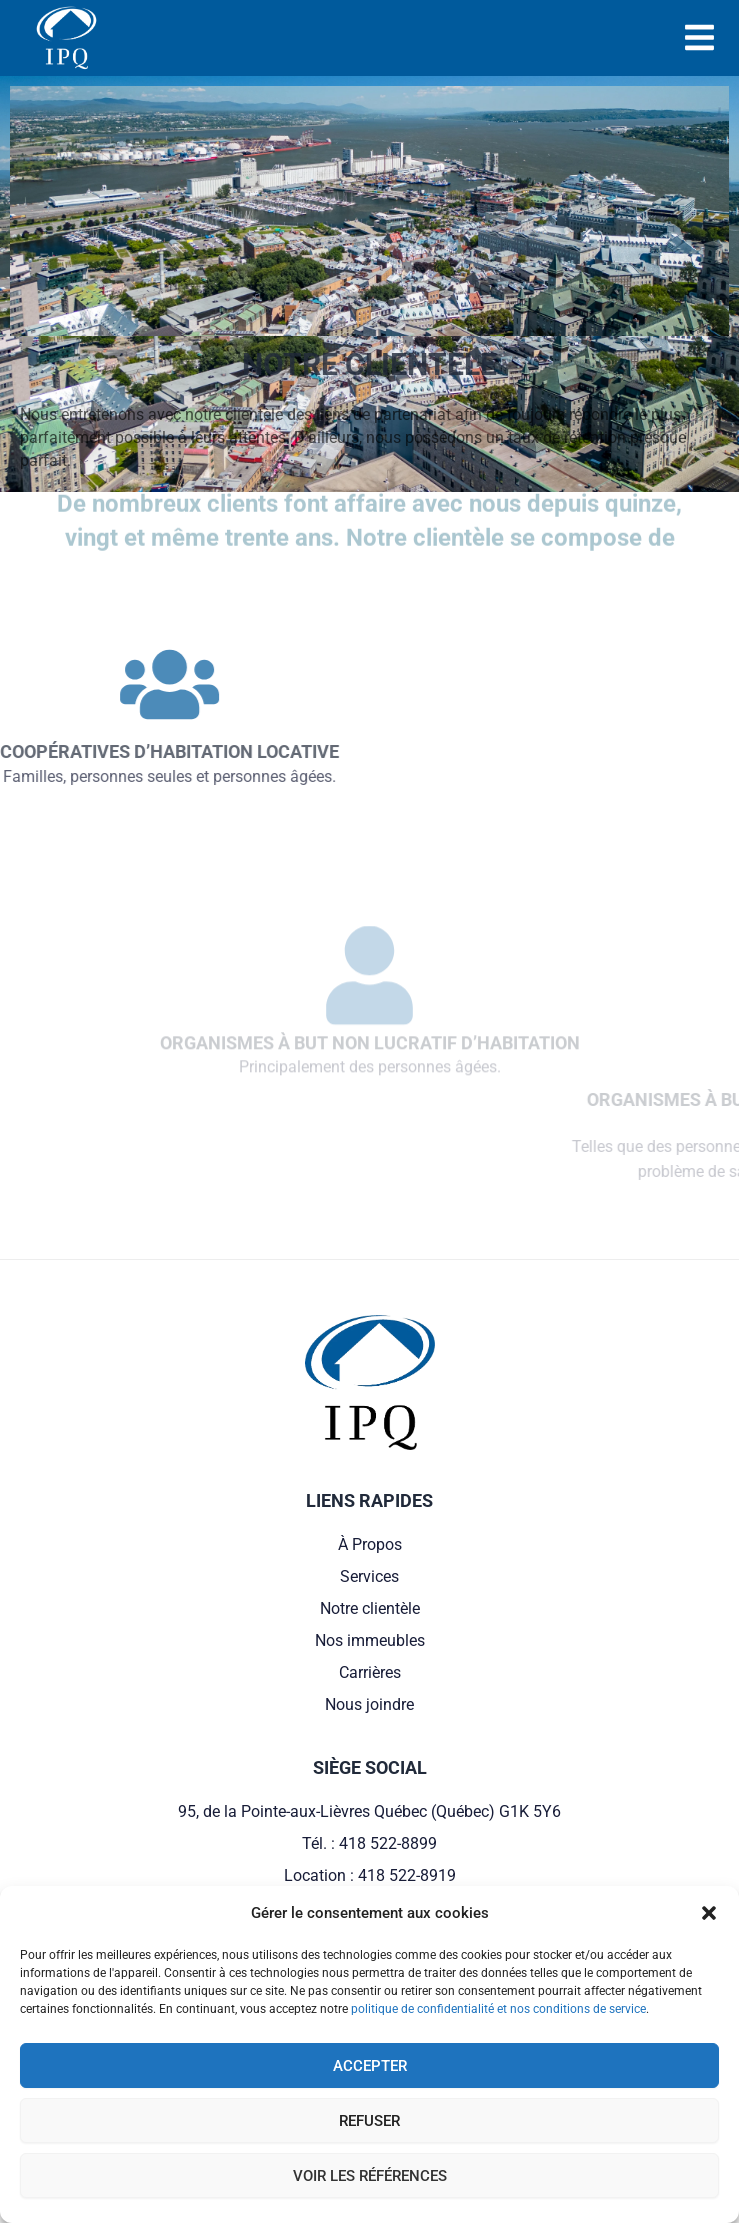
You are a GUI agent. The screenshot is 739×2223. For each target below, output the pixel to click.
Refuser (369, 2121)
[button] (709, 1913)
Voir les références (370, 2176)
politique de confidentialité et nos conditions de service (498, 2009)
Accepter (370, 2066)
